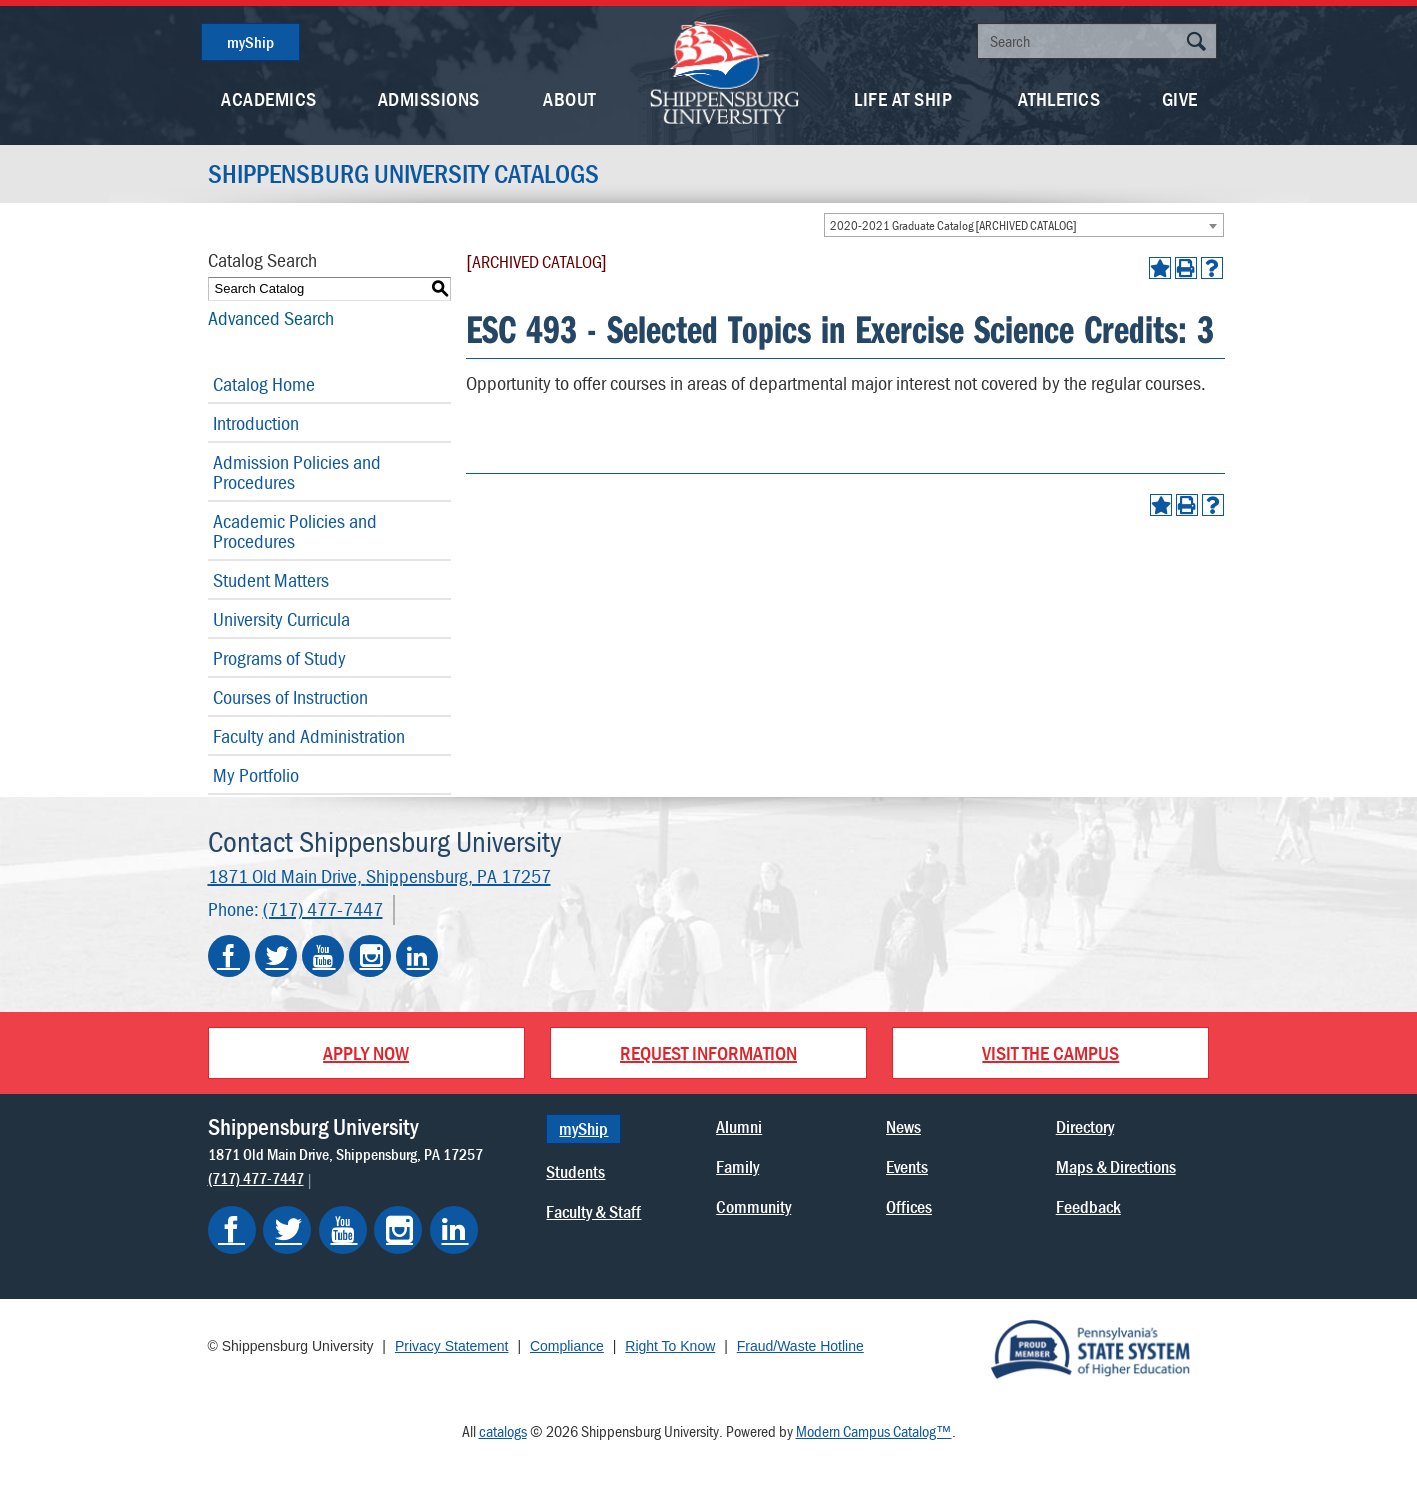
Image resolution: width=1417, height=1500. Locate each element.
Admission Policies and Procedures (297, 471)
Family (737, 1166)
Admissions (429, 98)
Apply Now (366, 1052)
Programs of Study (279, 657)
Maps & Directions (1116, 1166)
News (903, 1126)
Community (753, 1206)
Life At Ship (903, 98)
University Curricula (281, 618)
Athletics (1059, 98)
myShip (250, 42)
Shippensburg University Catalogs (403, 174)
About (569, 98)
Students (575, 1171)
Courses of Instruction (290, 696)
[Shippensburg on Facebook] (232, 1230)
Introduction (256, 422)
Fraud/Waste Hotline (800, 1346)
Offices (909, 1206)
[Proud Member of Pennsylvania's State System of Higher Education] (1090, 1348)
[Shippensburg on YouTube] (343, 1230)
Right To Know (670, 1346)
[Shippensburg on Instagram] (398, 1230)
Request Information (708, 1052)
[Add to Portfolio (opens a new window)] (1160, 268)
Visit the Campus (1050, 1052)
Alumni (739, 1126)
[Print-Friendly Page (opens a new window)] (1186, 268)
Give (1180, 98)
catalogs (503, 1431)
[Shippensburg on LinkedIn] (454, 1230)
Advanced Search (271, 317)
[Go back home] (725, 70)
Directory (1085, 1126)
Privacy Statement (452, 1346)
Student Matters (271, 579)
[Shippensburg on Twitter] (287, 1230)
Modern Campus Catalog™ (874, 1431)
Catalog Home (264, 383)
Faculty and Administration (309, 735)
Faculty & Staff (593, 1211)
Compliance (567, 1346)
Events (907, 1166)
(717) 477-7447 (323, 908)
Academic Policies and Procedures (295, 530)
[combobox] (1024, 225)
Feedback (1088, 1206)
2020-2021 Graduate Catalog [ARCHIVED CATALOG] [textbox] (953, 225)
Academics (269, 98)
